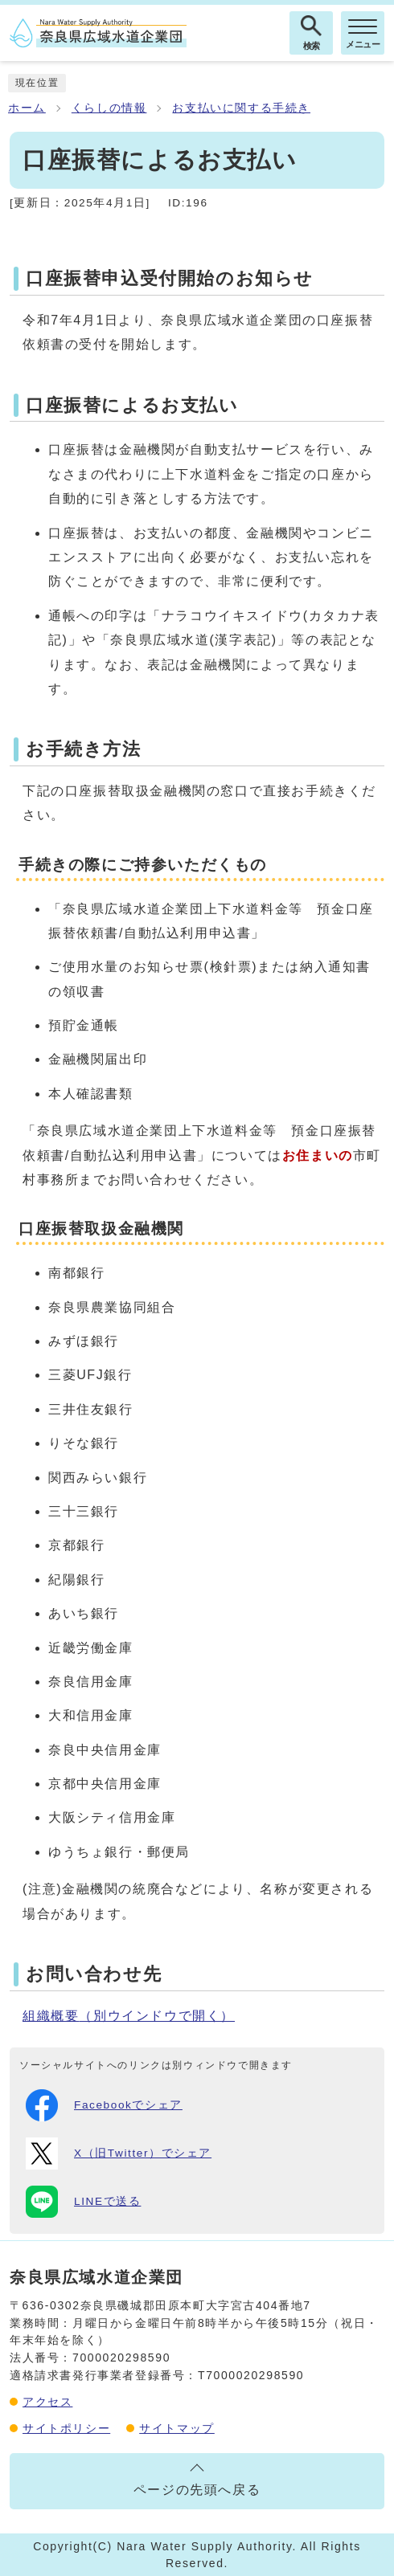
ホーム (27, 108)
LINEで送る (83, 2202)
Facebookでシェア (104, 2105)
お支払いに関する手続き (241, 108)
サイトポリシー (66, 2428)
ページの (197, 2489)
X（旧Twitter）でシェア (118, 2153)
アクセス (47, 2401)
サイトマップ (177, 2428)
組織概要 (129, 2016)
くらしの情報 (109, 108)
